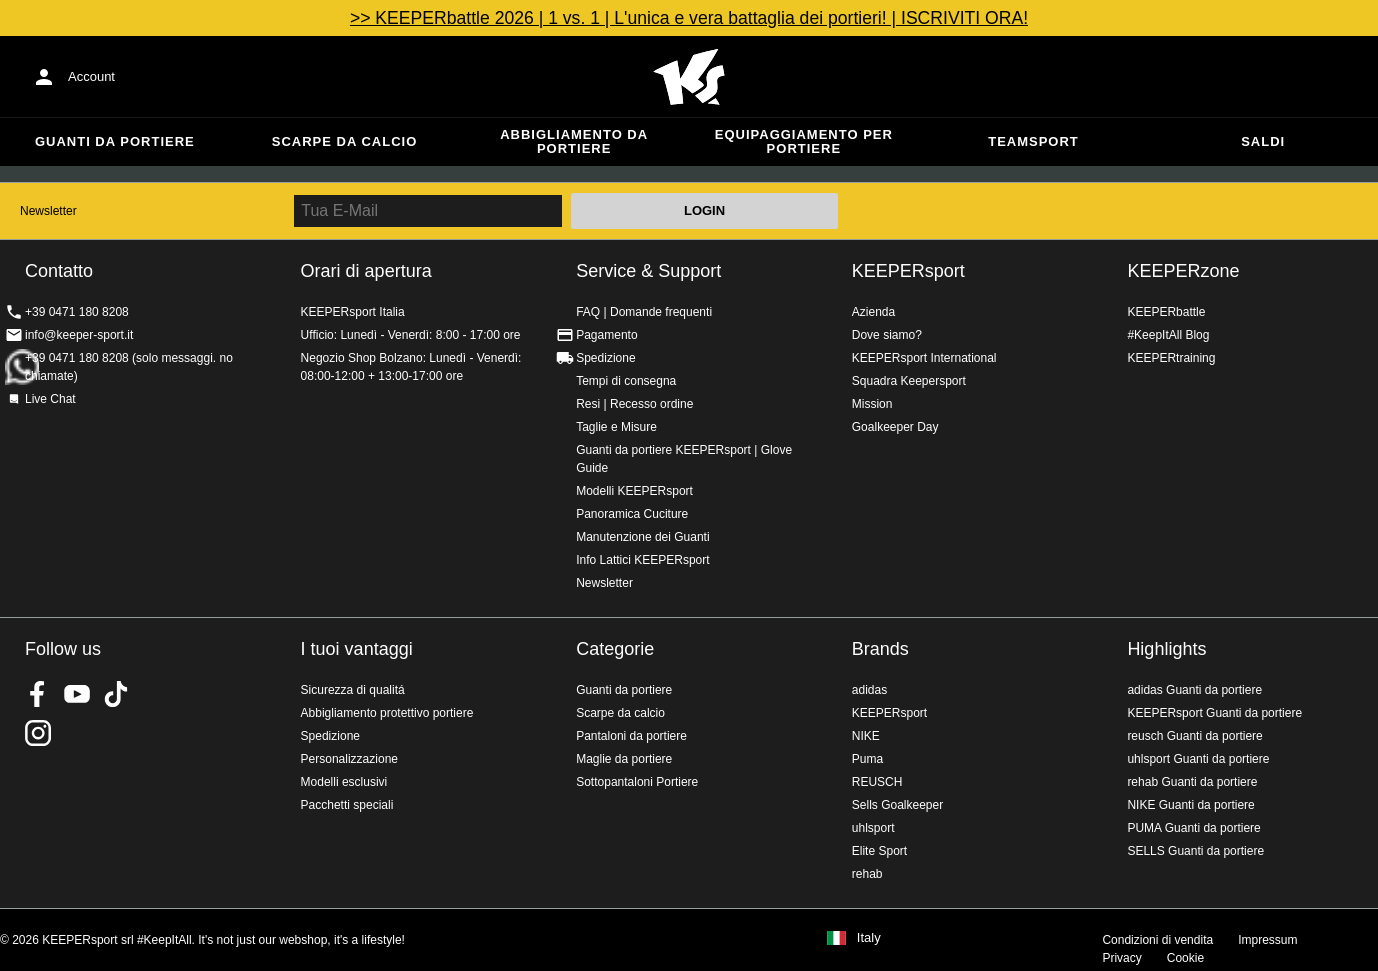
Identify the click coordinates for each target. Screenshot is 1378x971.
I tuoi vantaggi (357, 649)
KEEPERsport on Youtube (77, 694)
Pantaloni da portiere (631, 736)
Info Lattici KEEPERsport (642, 560)
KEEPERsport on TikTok (116, 694)
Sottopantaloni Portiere (637, 782)
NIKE (866, 736)
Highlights (1166, 649)
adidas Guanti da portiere (1194, 690)
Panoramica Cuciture (632, 514)
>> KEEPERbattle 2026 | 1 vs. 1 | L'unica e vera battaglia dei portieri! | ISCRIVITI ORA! (689, 18)
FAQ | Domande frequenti (644, 312)
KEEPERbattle (1166, 312)
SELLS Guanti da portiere (1195, 851)
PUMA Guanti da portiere (1193, 828)
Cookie (1185, 958)
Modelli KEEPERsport (634, 491)
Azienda (873, 312)
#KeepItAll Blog (1168, 335)
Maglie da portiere (624, 759)
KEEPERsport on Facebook (38, 694)
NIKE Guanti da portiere (1190, 805)
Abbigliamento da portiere (574, 141)
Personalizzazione (349, 759)
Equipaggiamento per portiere (804, 141)
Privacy (1121, 958)
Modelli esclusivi (344, 782)
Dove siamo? (887, 335)
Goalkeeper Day (895, 427)
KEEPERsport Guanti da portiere (1214, 713)
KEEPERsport (908, 271)
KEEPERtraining (1171, 358)
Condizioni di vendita (1157, 940)
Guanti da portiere (115, 141)
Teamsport (1033, 141)
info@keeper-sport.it (79, 335)
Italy (869, 938)
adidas (869, 690)
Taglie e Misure (616, 427)
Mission (872, 404)
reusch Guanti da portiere (1194, 736)
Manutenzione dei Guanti (642, 537)
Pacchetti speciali (347, 805)
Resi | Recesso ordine (634, 404)
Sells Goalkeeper (897, 805)
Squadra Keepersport (909, 381)
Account (91, 76)
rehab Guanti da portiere (1192, 782)
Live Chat (50, 399)
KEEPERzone (1183, 271)
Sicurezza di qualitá (353, 690)
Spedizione (605, 358)
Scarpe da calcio (345, 141)
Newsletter (48, 211)
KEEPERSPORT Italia (689, 77)
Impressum (1267, 940)
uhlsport (873, 828)
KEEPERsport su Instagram (38, 733)
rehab (867, 874)
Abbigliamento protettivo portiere (387, 713)
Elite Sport (879, 851)
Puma (867, 759)
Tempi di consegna (626, 381)
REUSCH (877, 782)
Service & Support (648, 271)
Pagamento (606, 335)
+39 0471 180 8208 (77, 312)
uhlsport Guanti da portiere (1198, 759)
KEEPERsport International (924, 358)
